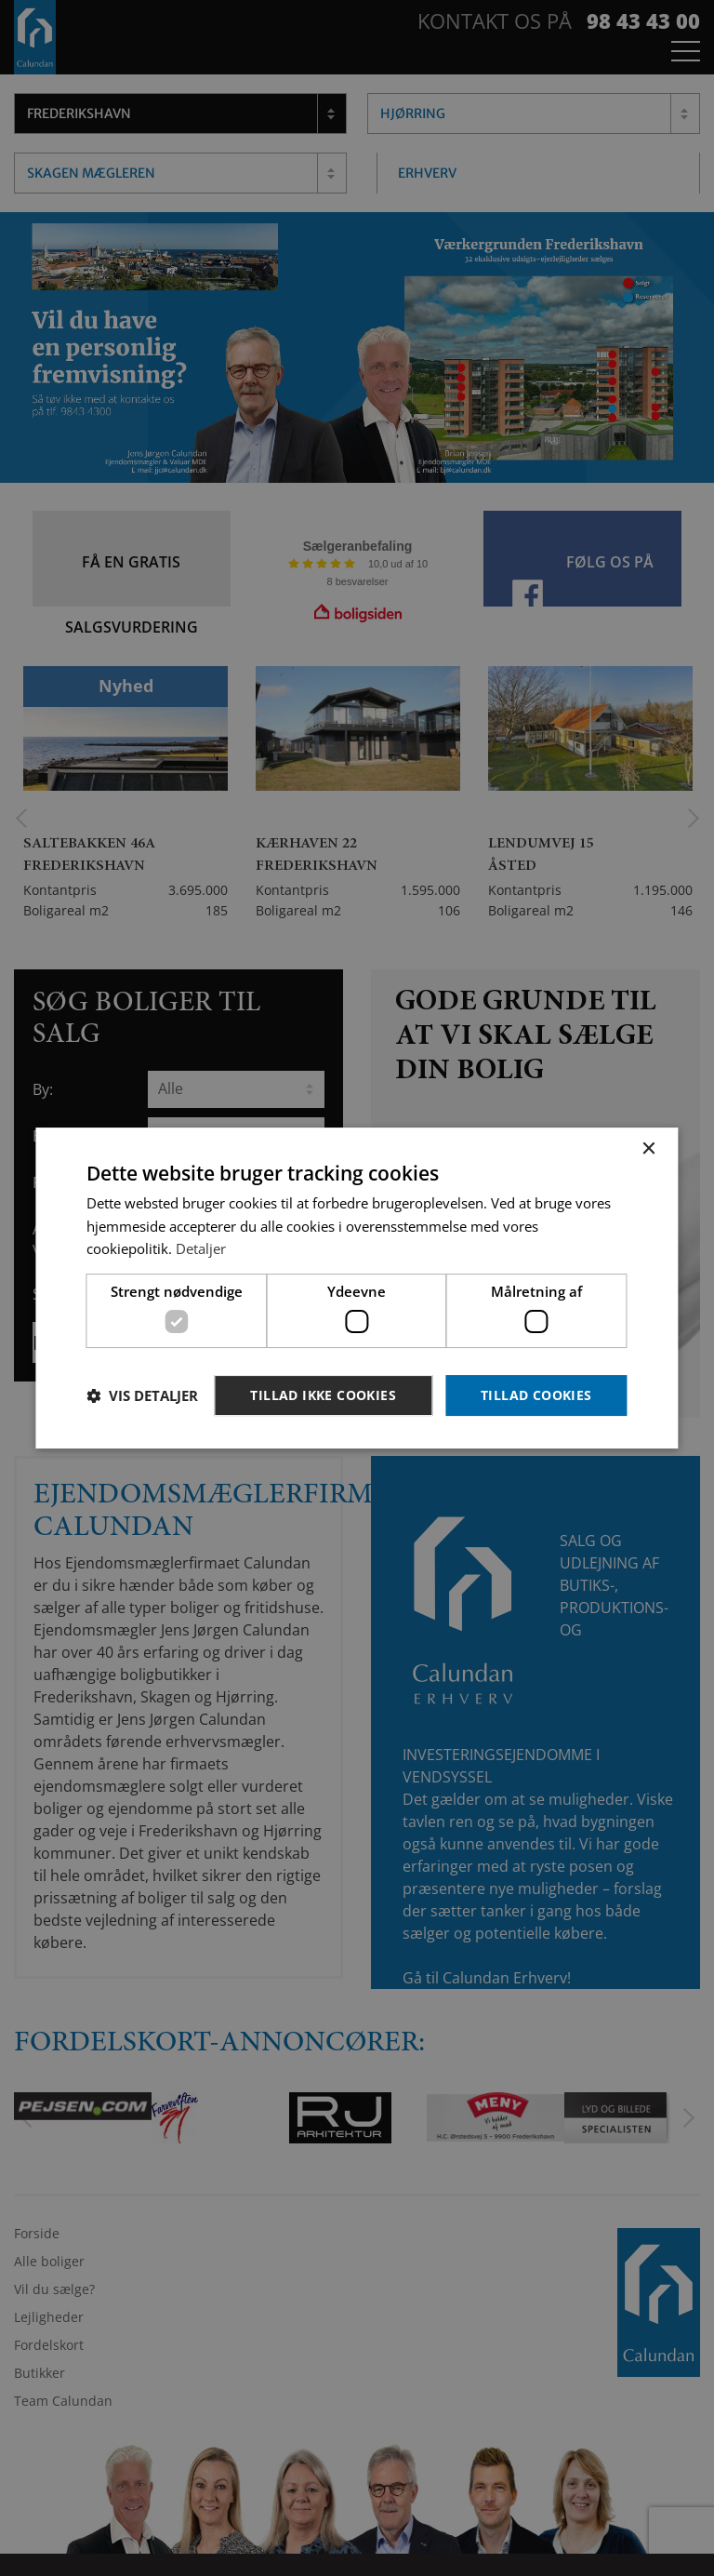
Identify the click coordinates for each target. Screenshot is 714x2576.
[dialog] (357, 1288)
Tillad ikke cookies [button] (323, 1395)
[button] (142, 1395)
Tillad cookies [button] (536, 1395)
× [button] (648, 1149)
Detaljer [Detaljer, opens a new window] (201, 1248)
